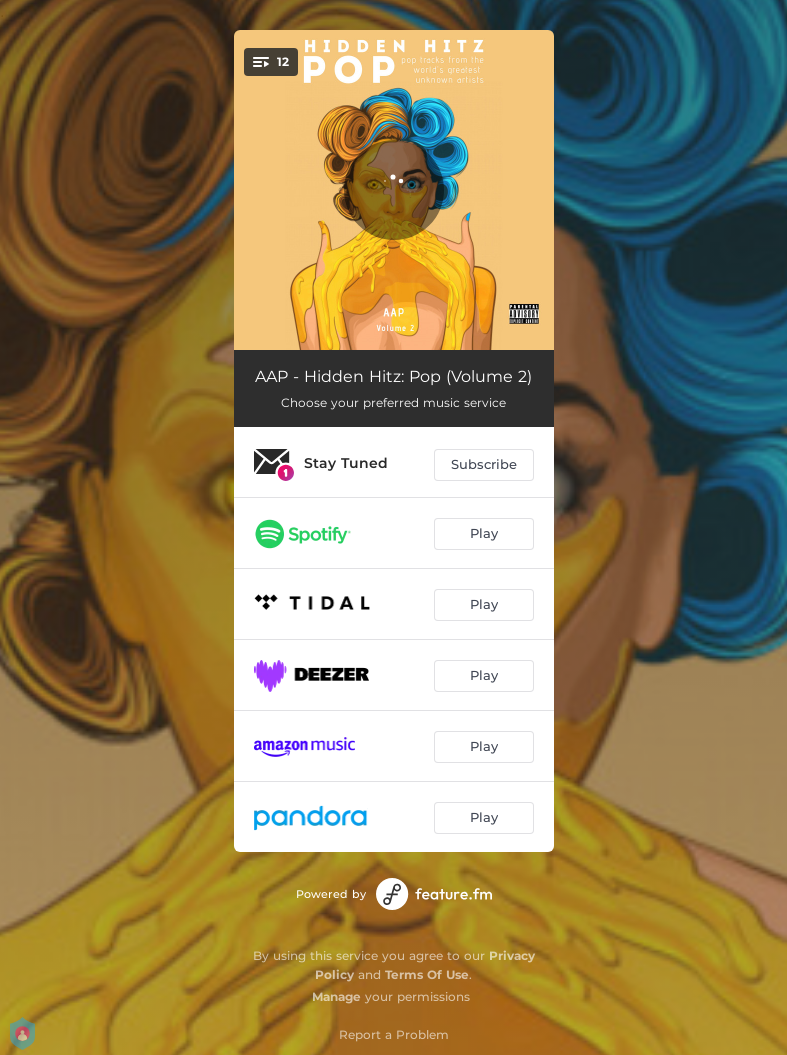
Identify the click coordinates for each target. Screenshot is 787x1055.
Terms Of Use (427, 974)
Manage (336, 996)
